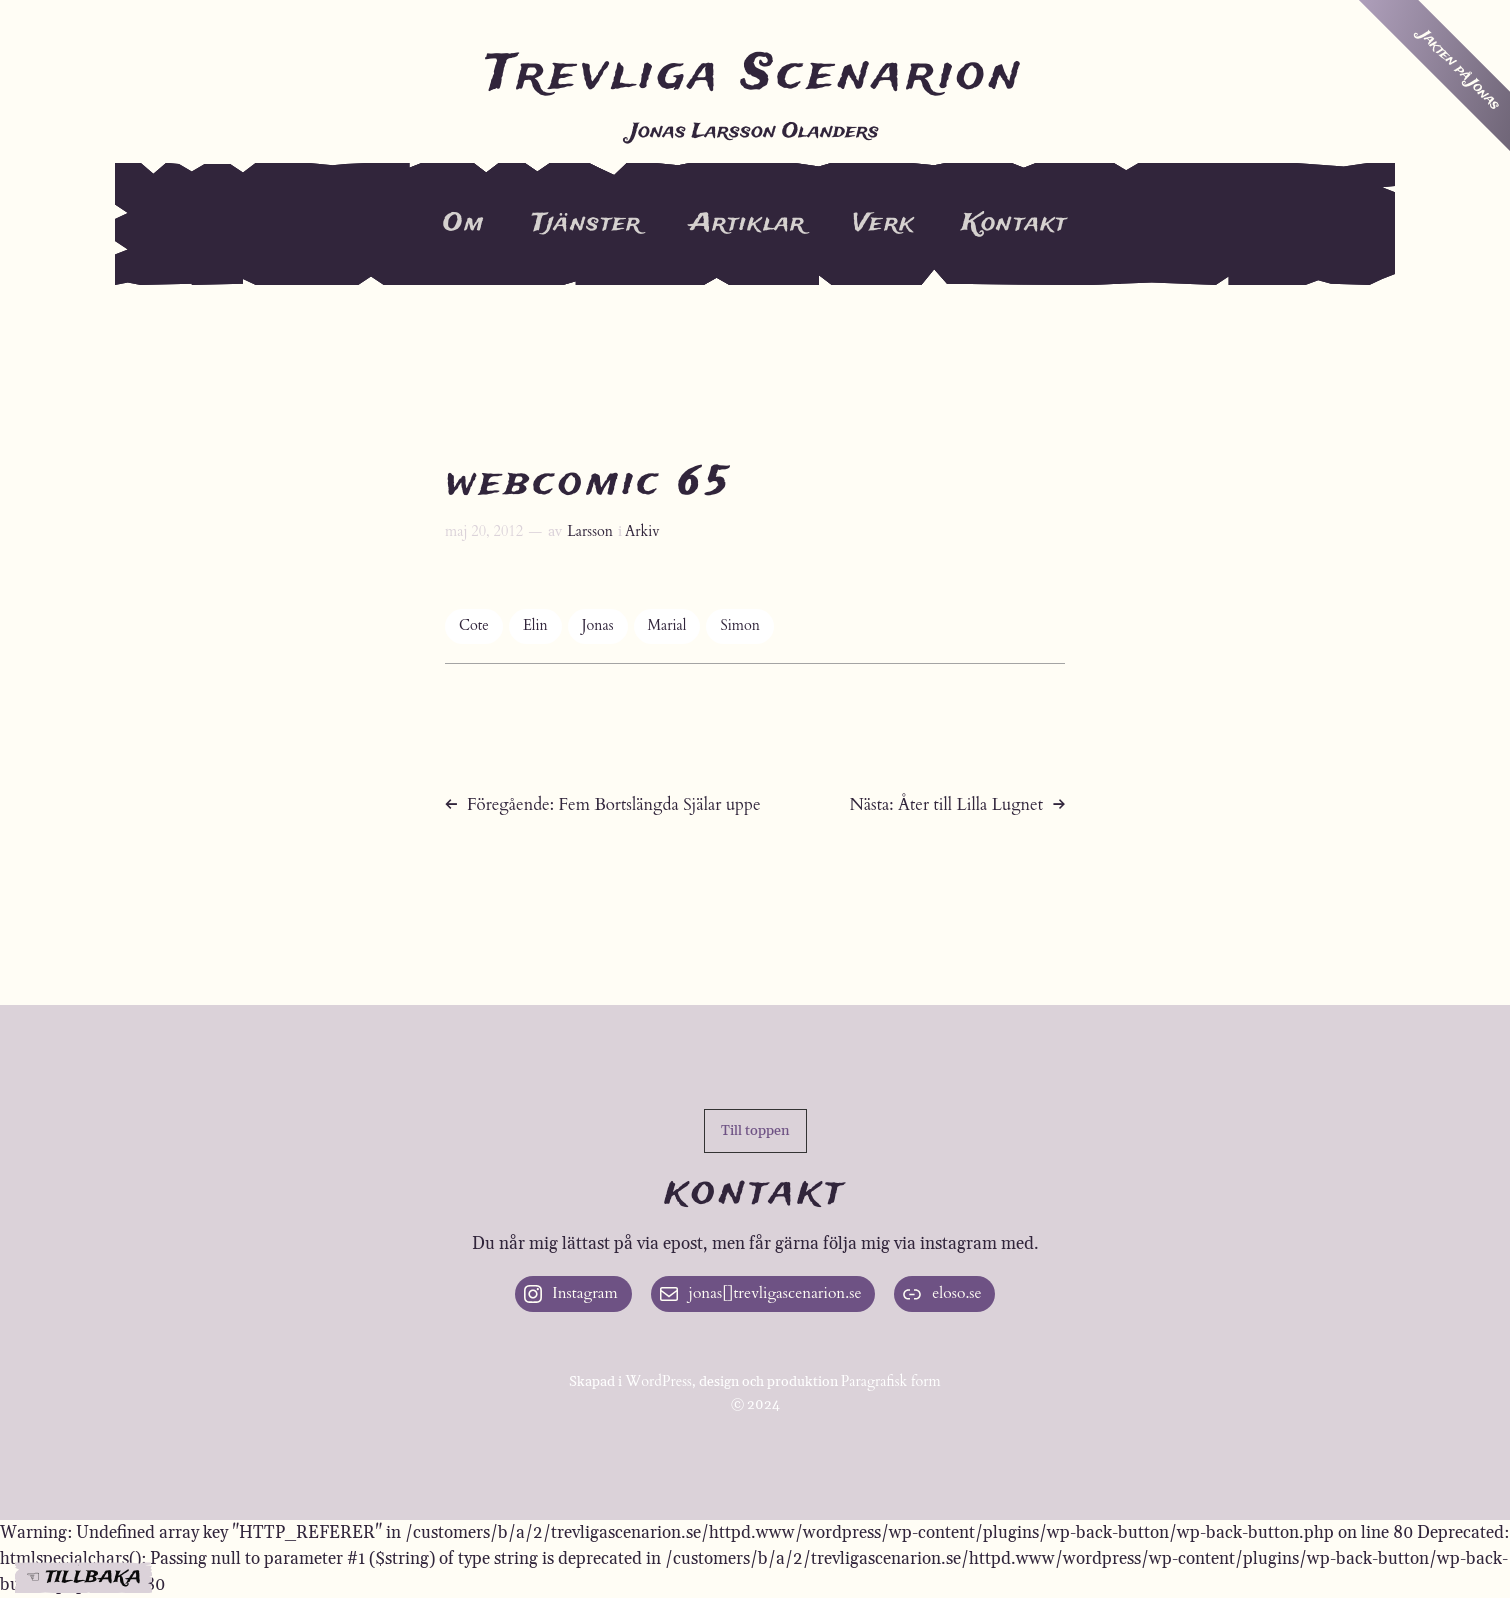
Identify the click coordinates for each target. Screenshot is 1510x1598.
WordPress (658, 1382)
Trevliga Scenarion (755, 76)
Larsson (590, 531)
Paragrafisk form (891, 1382)
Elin (535, 626)
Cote (474, 626)
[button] (755, 1131)
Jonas (598, 626)
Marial (667, 626)
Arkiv (642, 531)
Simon (739, 626)
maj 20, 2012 (484, 531)
